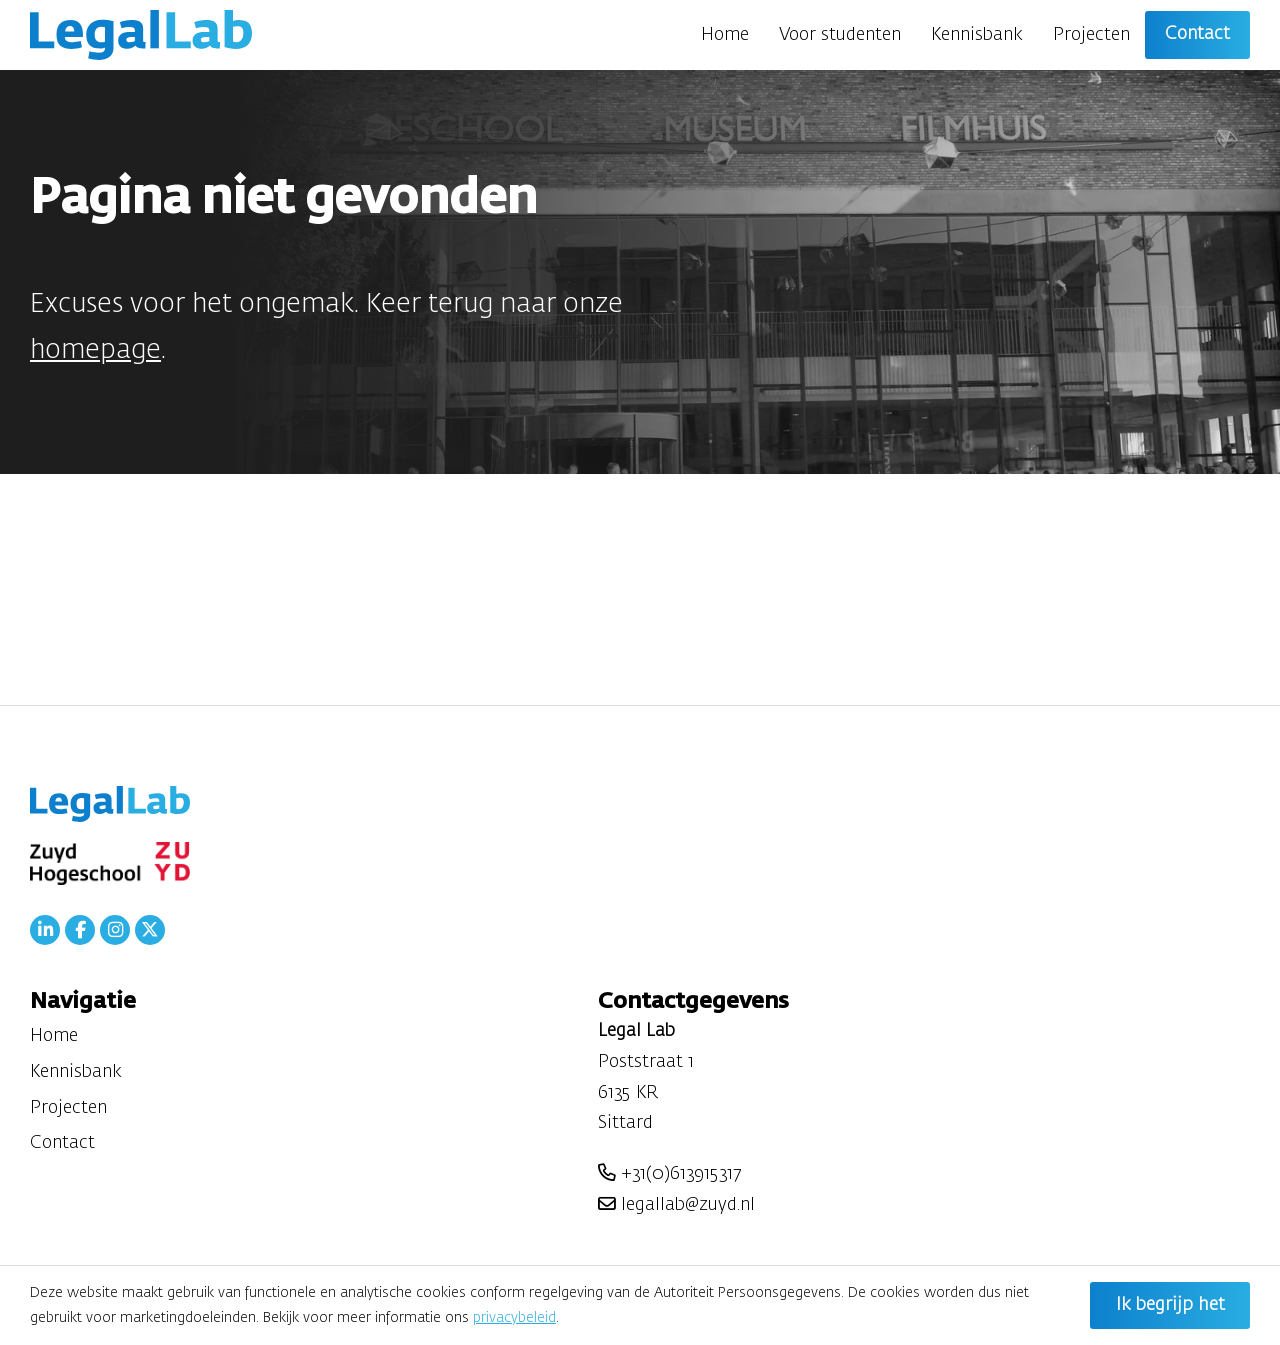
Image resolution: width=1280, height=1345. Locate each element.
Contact (1197, 34)
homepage (95, 350)
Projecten (1091, 35)
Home (725, 35)
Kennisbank (977, 35)
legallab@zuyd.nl (676, 1205)
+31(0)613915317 (669, 1174)
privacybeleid (514, 1318)
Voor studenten (840, 35)
